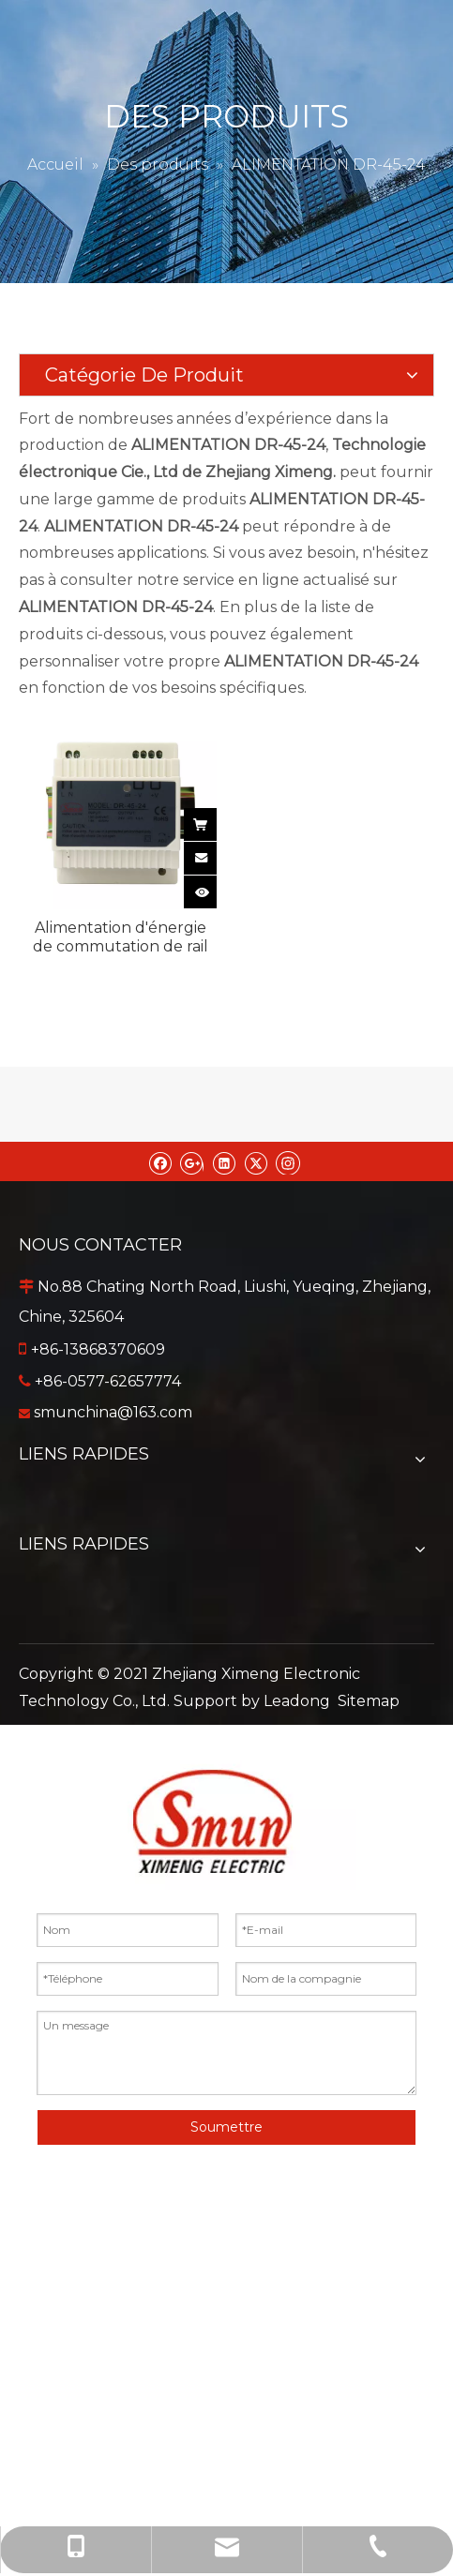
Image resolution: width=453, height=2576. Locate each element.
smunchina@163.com (113, 1412)
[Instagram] (288, 1161)
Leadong (297, 1701)
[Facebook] (160, 1161)
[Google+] (192, 1161)
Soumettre (226, 2127)
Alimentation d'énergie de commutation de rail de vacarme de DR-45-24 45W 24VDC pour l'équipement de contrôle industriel (120, 937)
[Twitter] (255, 1161)
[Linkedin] (223, 1161)
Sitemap (369, 1701)
